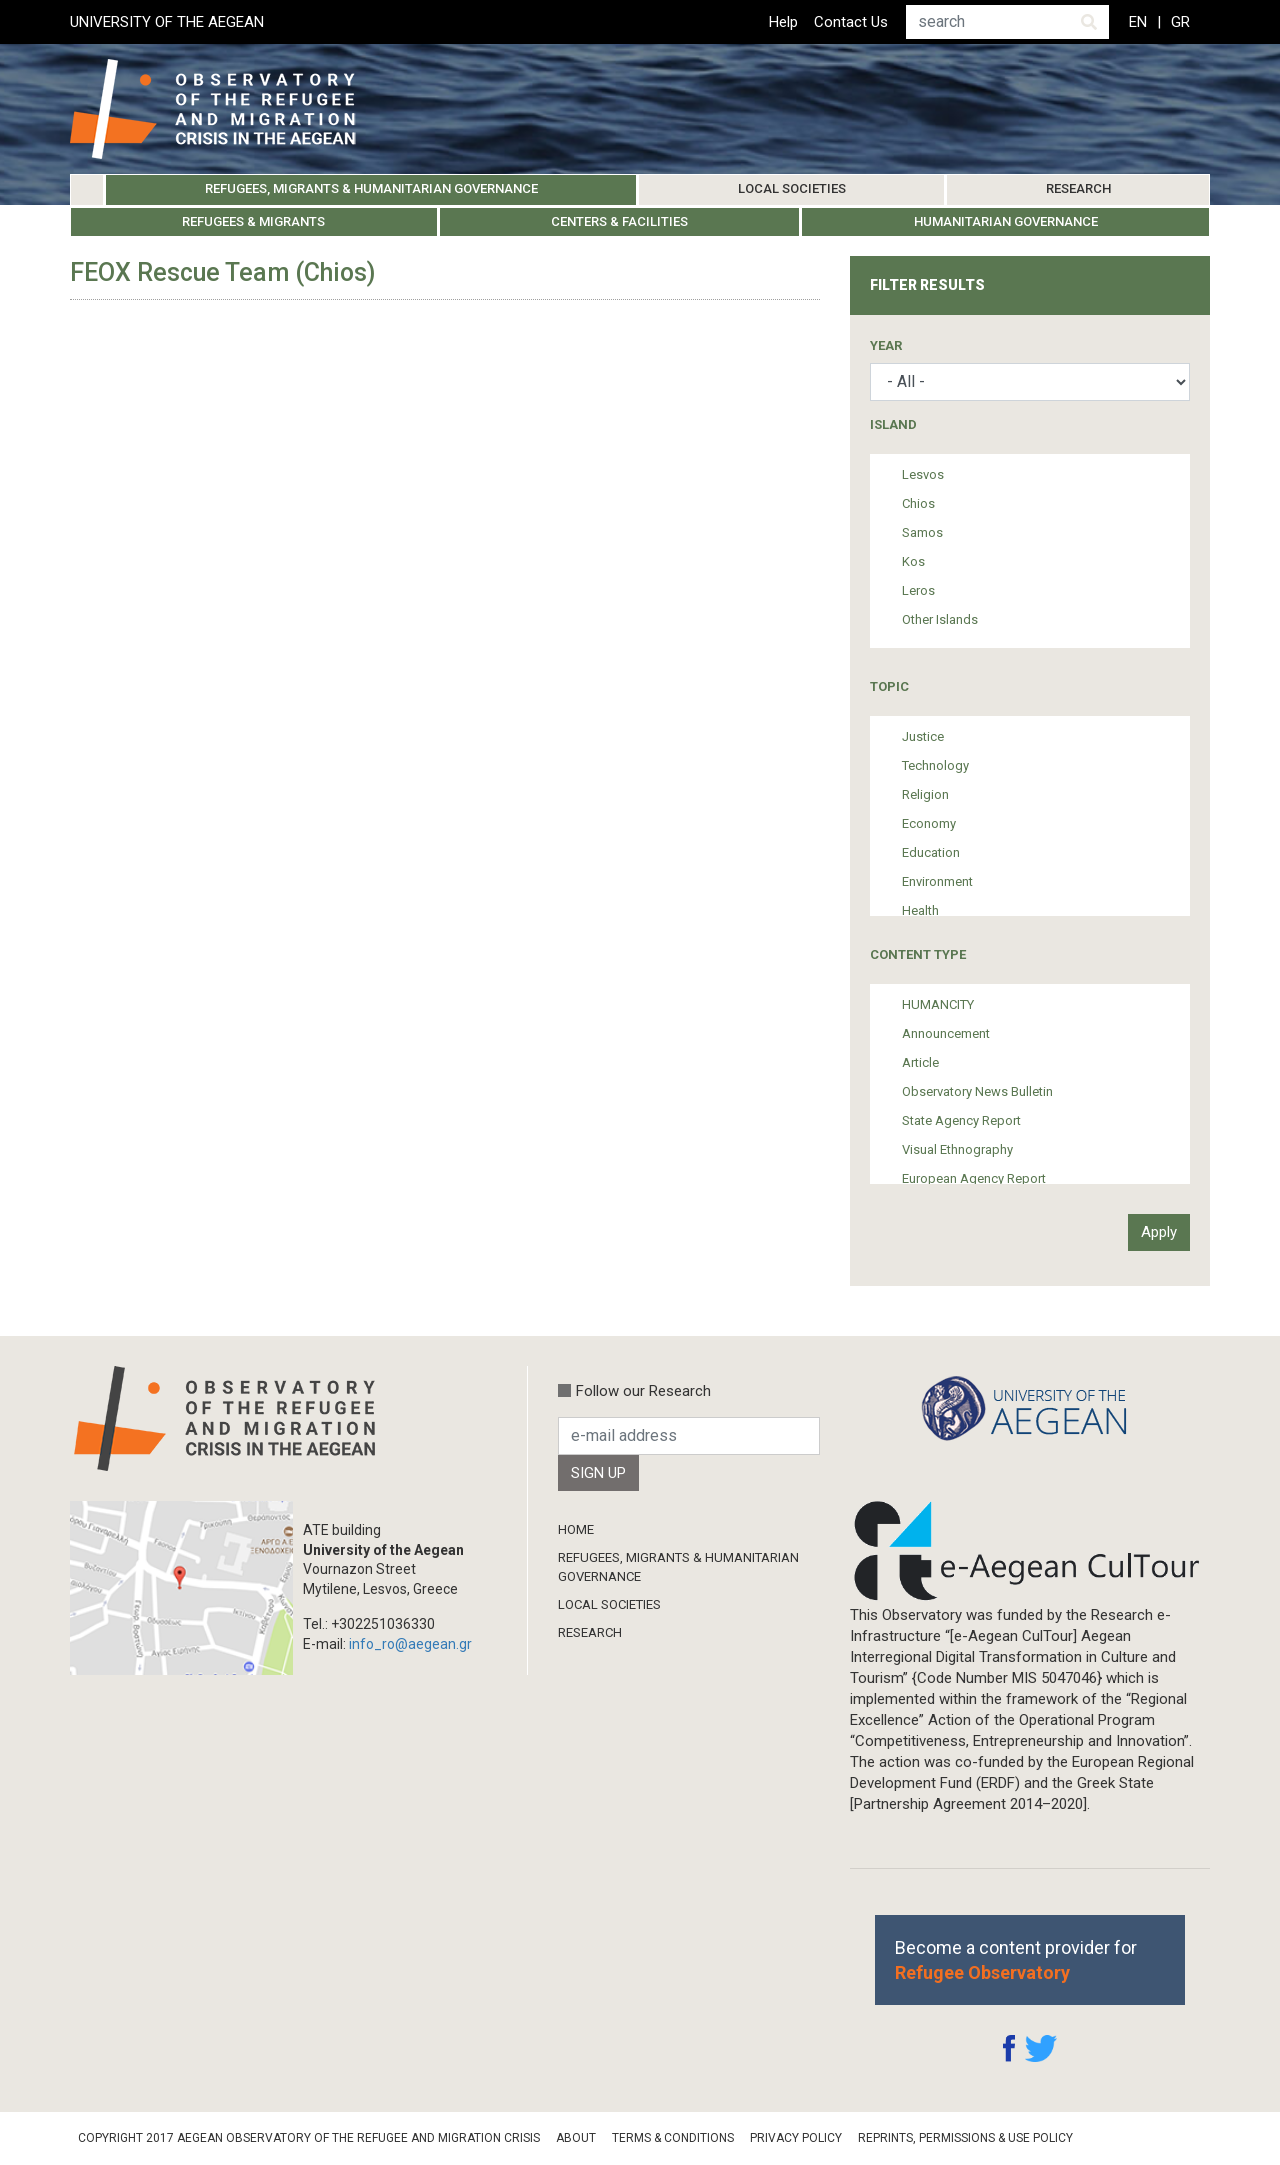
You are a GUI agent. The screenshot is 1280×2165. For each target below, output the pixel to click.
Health (920, 910)
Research (1078, 188)
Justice (923, 736)
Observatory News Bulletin (977, 1091)
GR (1180, 22)
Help (783, 22)
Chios (918, 503)
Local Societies (792, 188)
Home (87, 190)
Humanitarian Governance (1006, 221)
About (576, 2138)
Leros (918, 590)
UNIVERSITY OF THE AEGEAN (167, 22)
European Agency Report (974, 1178)
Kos (913, 561)
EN (1138, 22)
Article (920, 1062)
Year (886, 345)
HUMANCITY (938, 1004)
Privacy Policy (796, 2138)
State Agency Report (961, 1120)
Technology (935, 765)
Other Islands (940, 619)
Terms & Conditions (673, 2138)
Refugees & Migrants (253, 221)
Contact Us (851, 22)
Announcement (946, 1033)
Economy (929, 823)
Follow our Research (643, 1391)
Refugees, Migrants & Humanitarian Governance (371, 188)
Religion (925, 794)
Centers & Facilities (619, 221)
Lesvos (923, 474)
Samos (922, 532)
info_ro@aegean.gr (410, 1644)
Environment (937, 881)
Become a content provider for (1016, 1960)
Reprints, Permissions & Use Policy (965, 2138)
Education (931, 852)
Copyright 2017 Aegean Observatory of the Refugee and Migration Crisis (309, 2138)
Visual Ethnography (957, 1149)
